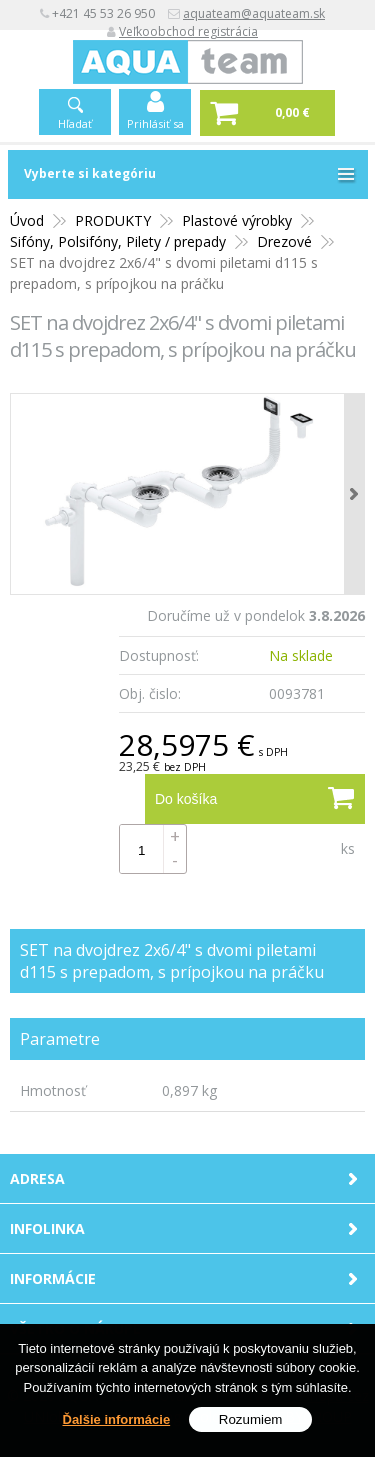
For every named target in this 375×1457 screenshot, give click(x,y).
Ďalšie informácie (117, 1419)
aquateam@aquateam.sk (254, 13)
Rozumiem (251, 1419)
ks (348, 848)
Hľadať (75, 123)
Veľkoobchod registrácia (188, 31)
